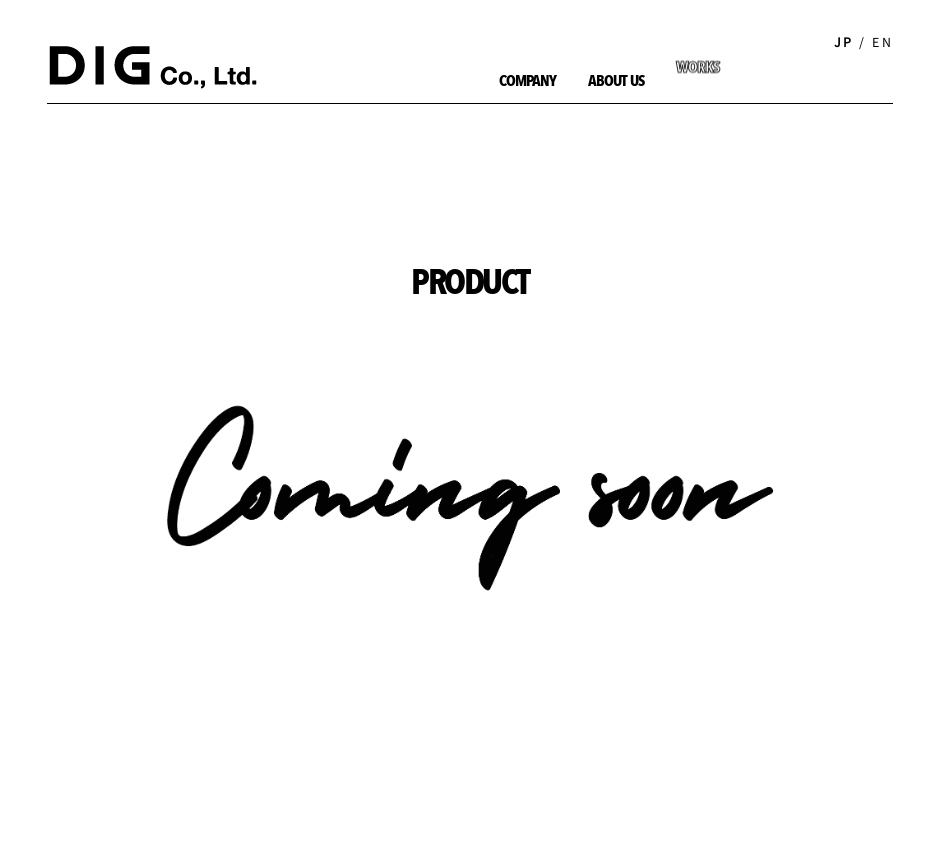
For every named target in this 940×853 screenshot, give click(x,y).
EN (882, 42)
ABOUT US (615, 82)
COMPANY (527, 82)
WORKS (697, 50)
